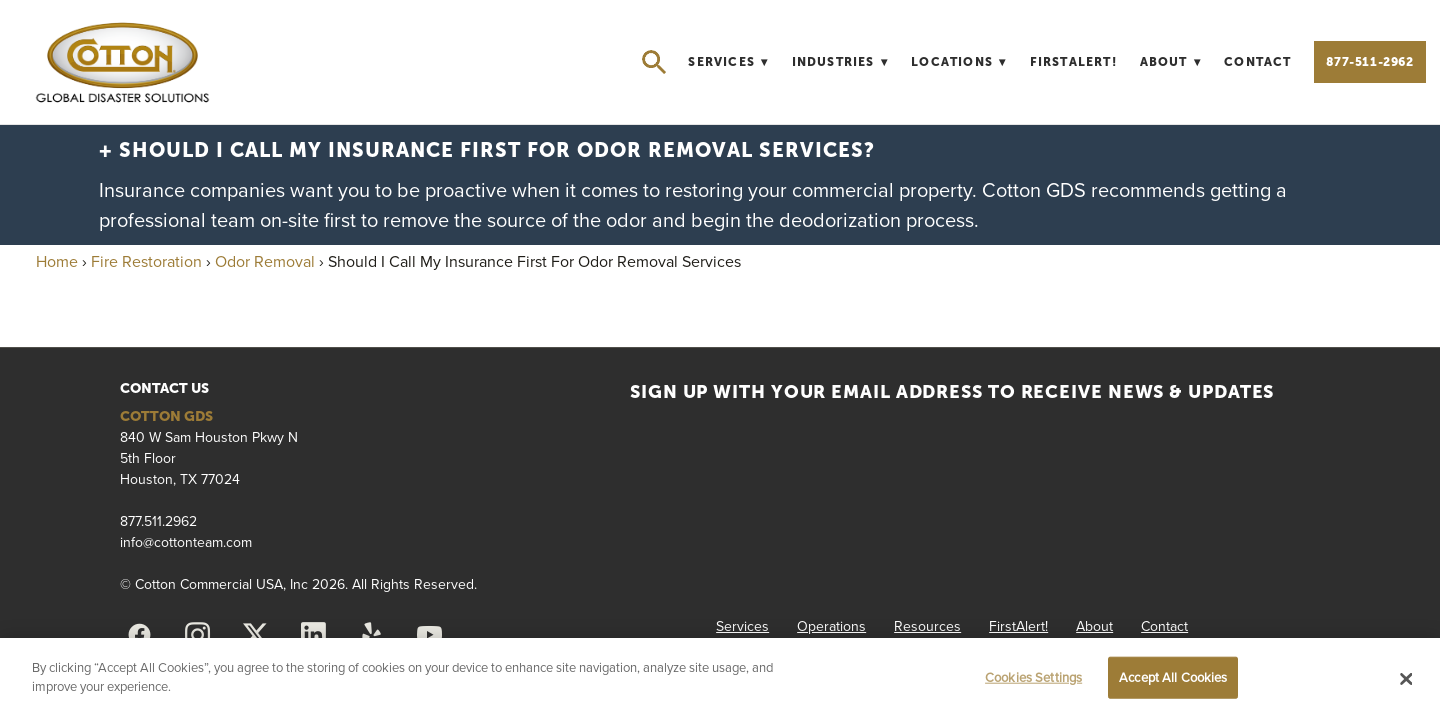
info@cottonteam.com (186, 542)
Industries (840, 62)
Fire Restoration (146, 261)
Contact (1257, 62)
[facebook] (139, 635)
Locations (959, 62)
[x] (255, 635)
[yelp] (371, 635)
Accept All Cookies (1173, 677)
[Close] (1407, 679)
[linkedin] (313, 635)
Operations (831, 626)
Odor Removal (265, 261)
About (1171, 62)
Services (728, 62)
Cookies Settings (1033, 677)
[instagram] (197, 635)
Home (57, 261)
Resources (927, 626)
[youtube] (429, 635)
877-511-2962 (1369, 62)
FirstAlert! (1073, 62)
